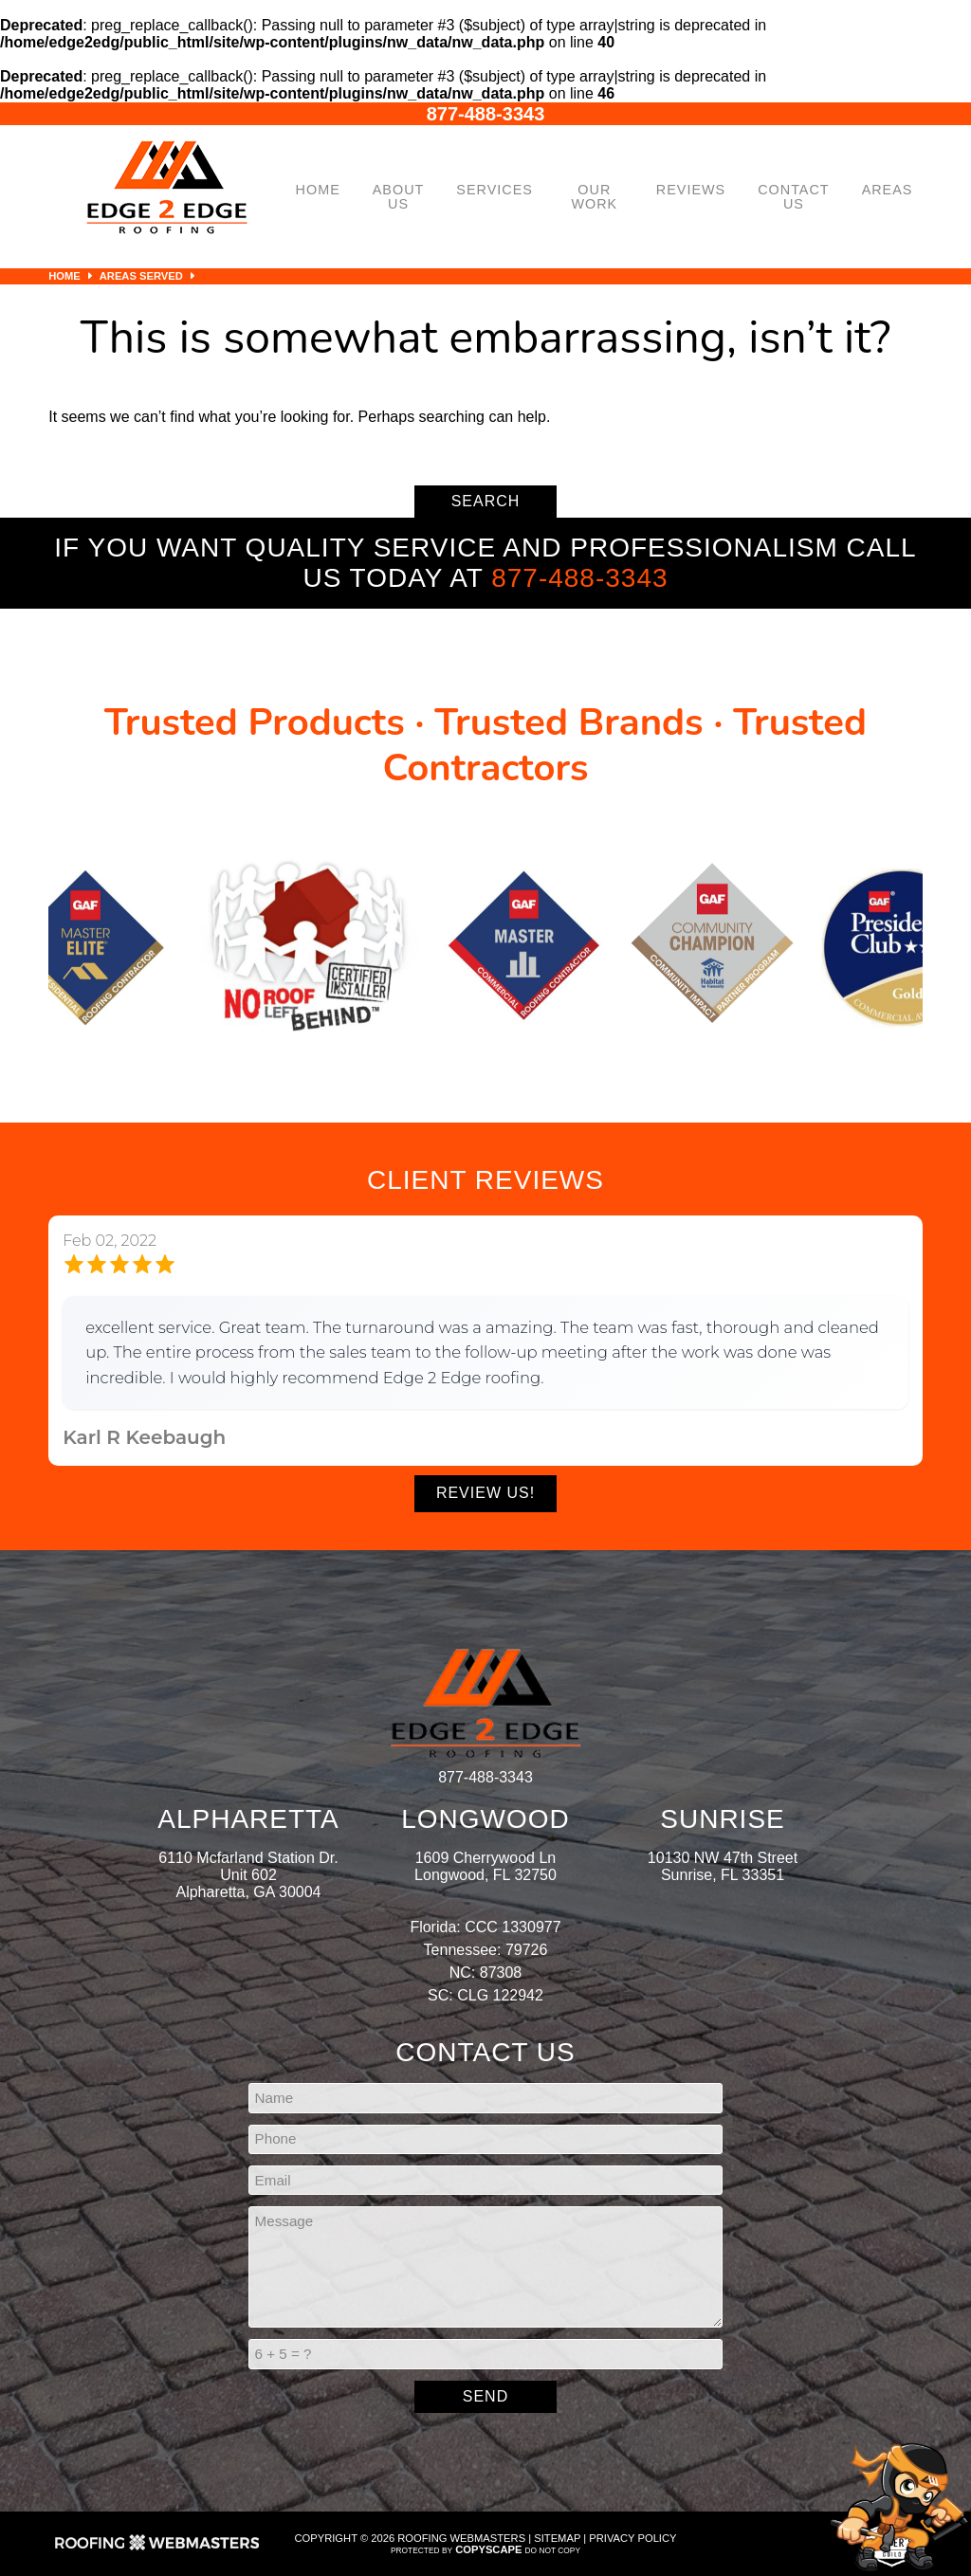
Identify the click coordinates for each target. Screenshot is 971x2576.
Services (494, 189)
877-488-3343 (486, 113)
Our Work (594, 196)
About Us (399, 196)
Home (318, 189)
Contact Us (793, 196)
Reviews (690, 189)
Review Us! (485, 1493)
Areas (887, 189)
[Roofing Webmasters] (157, 2548)
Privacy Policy (632, 2538)
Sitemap (557, 2538)
